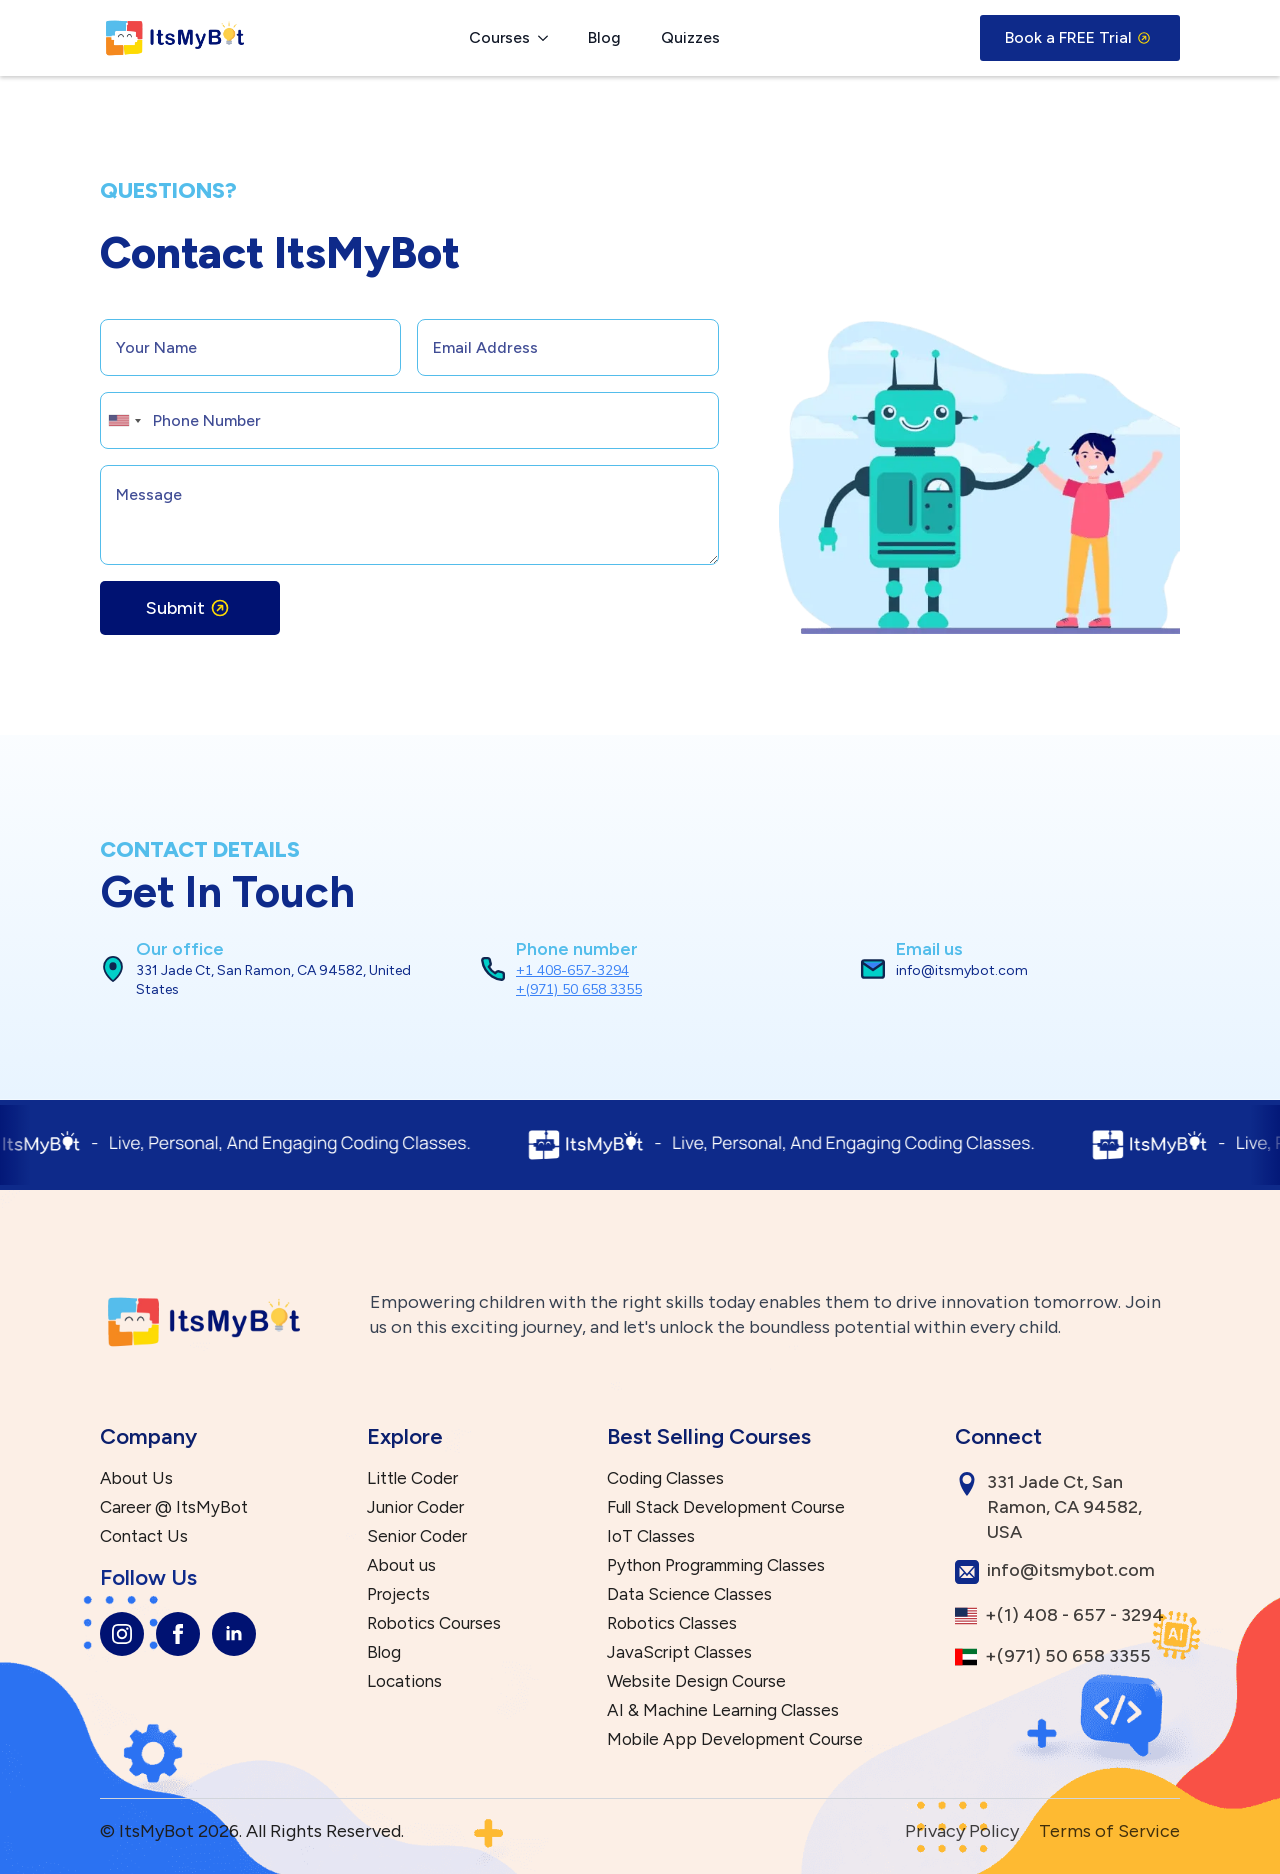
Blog (604, 37)
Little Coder (412, 1478)
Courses (499, 37)
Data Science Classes (689, 1594)
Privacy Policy (962, 1831)
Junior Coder (415, 1507)
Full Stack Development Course (726, 1507)
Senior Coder (417, 1536)
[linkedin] (234, 1634)
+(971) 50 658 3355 (579, 989)
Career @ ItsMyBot (174, 1507)
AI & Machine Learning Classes (723, 1710)
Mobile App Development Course (735, 1739)
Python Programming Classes (716, 1565)
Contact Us (144, 1536)
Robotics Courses (434, 1623)
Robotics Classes (672, 1623)
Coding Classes (665, 1478)
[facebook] (178, 1634)
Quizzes (690, 37)
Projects (398, 1594)
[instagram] (122, 1634)
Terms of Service (1109, 1831)
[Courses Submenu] (549, 38)
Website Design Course (696, 1681)
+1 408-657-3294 (572, 970)
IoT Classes (651, 1536)
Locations (404, 1681)
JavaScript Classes (679, 1652)
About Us (136, 1478)
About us (401, 1565)
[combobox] (124, 420)
